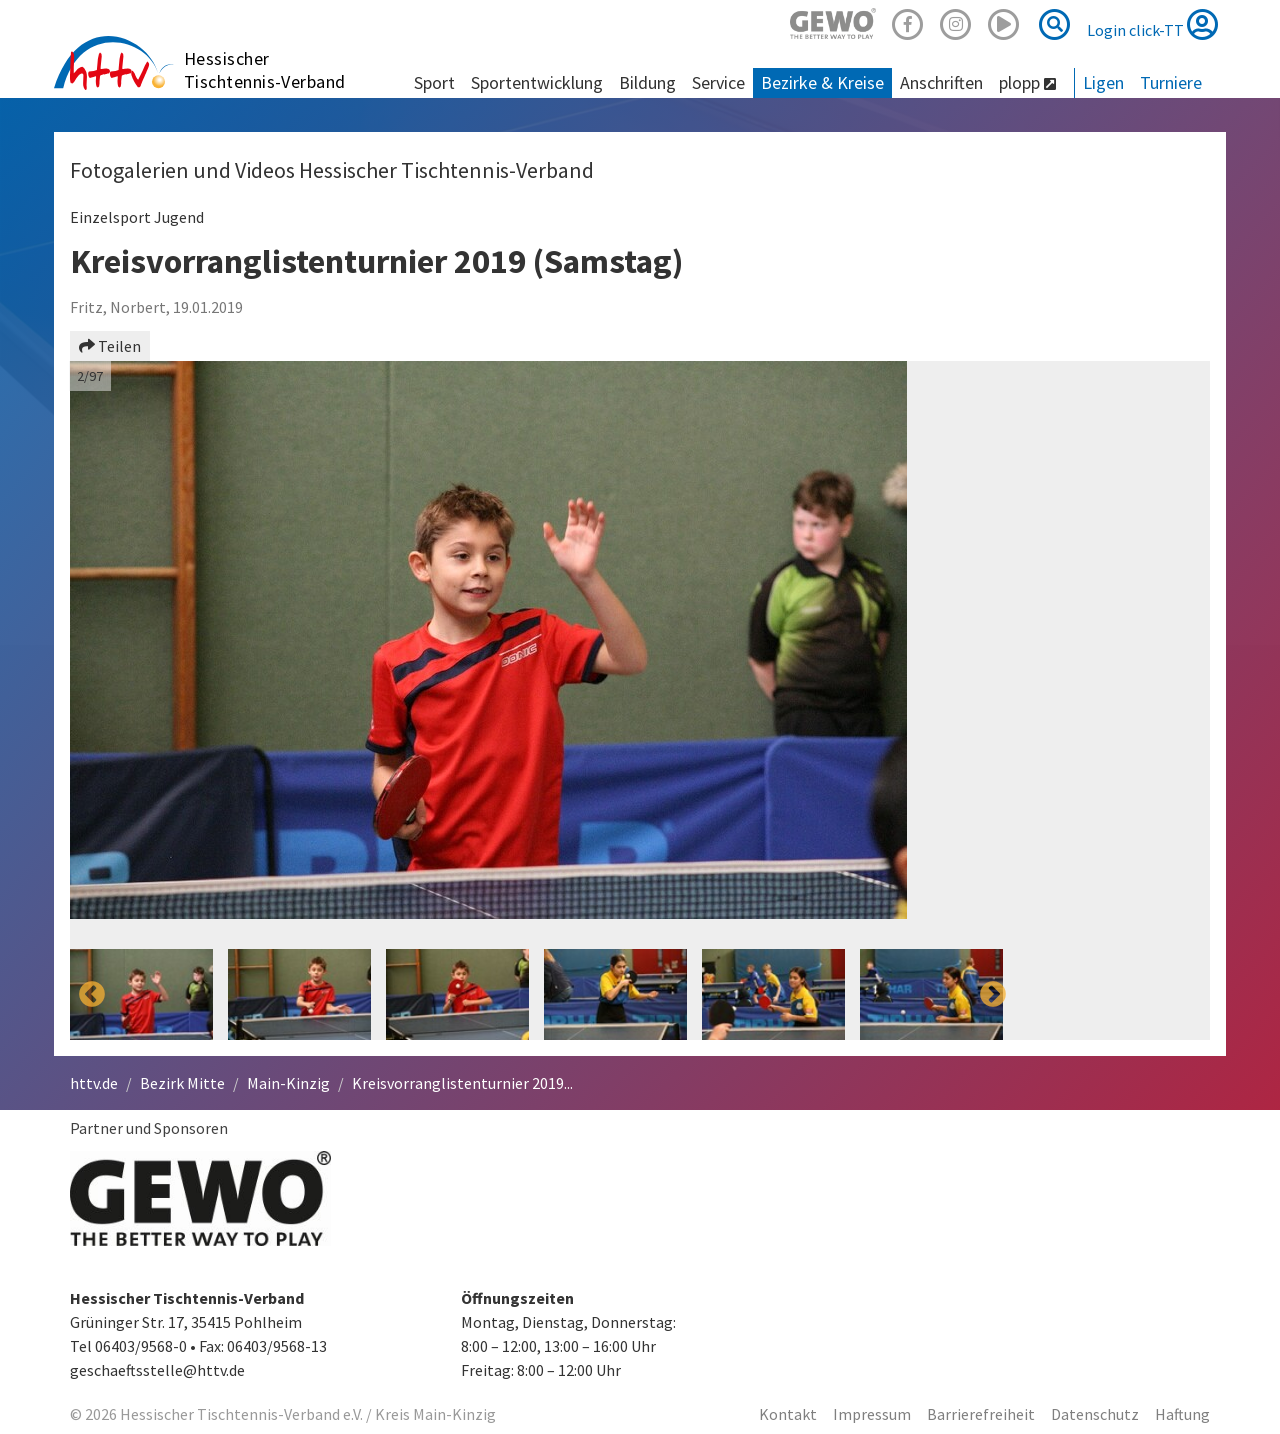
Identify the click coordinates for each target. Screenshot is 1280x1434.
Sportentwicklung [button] (537, 82)
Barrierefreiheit (981, 1414)
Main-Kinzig (288, 1083)
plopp (1027, 82)
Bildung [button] (647, 82)
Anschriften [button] (941, 82)
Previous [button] (92, 655)
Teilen (110, 346)
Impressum (872, 1414)
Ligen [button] (1103, 82)
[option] (542, 655)
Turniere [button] (1171, 82)
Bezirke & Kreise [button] (822, 82)
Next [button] (993, 655)
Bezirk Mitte (182, 1083)
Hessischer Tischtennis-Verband (265, 70)
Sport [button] (434, 82)
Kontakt (788, 1414)
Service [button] (718, 82)
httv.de (94, 1083)
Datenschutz (1095, 1414)
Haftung (1182, 1414)
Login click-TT (1152, 24)
